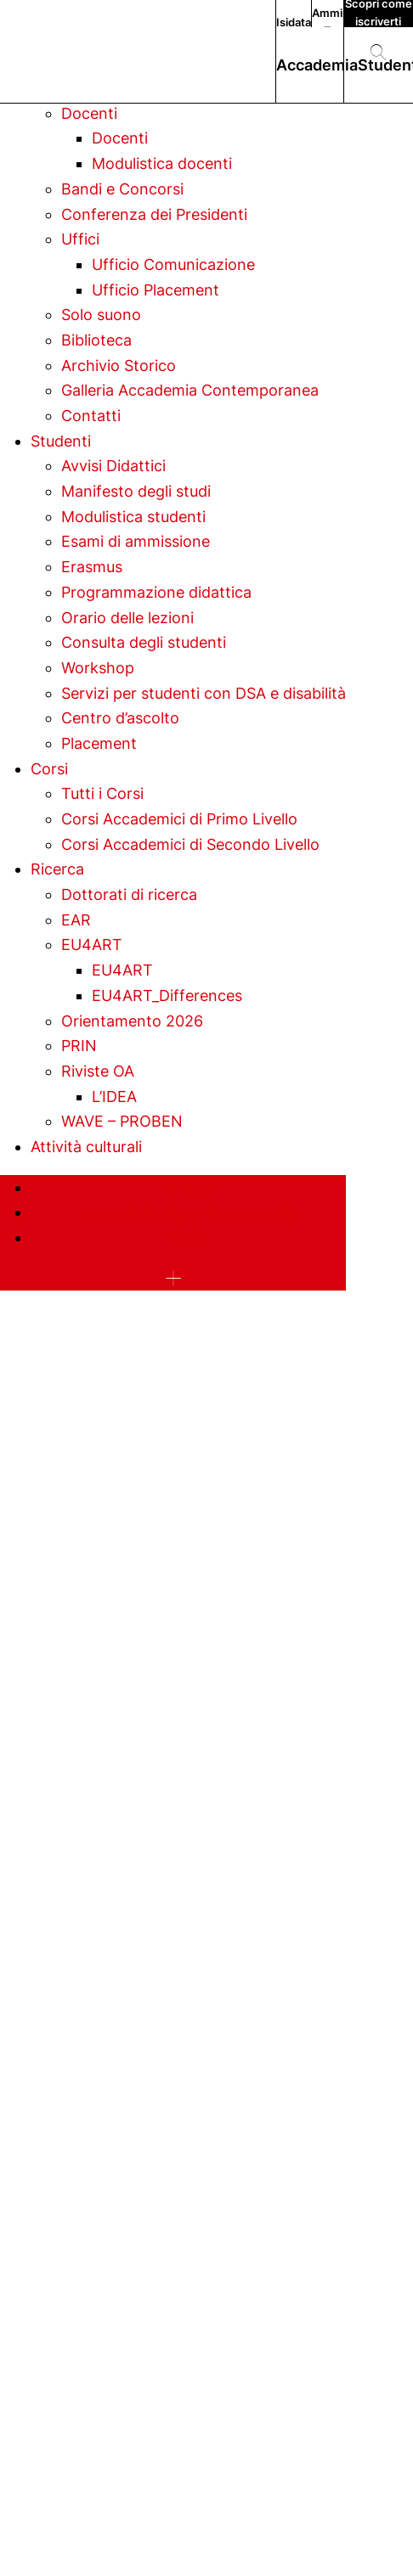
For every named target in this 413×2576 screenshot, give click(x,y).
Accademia (317, 65)
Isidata (293, 22)
